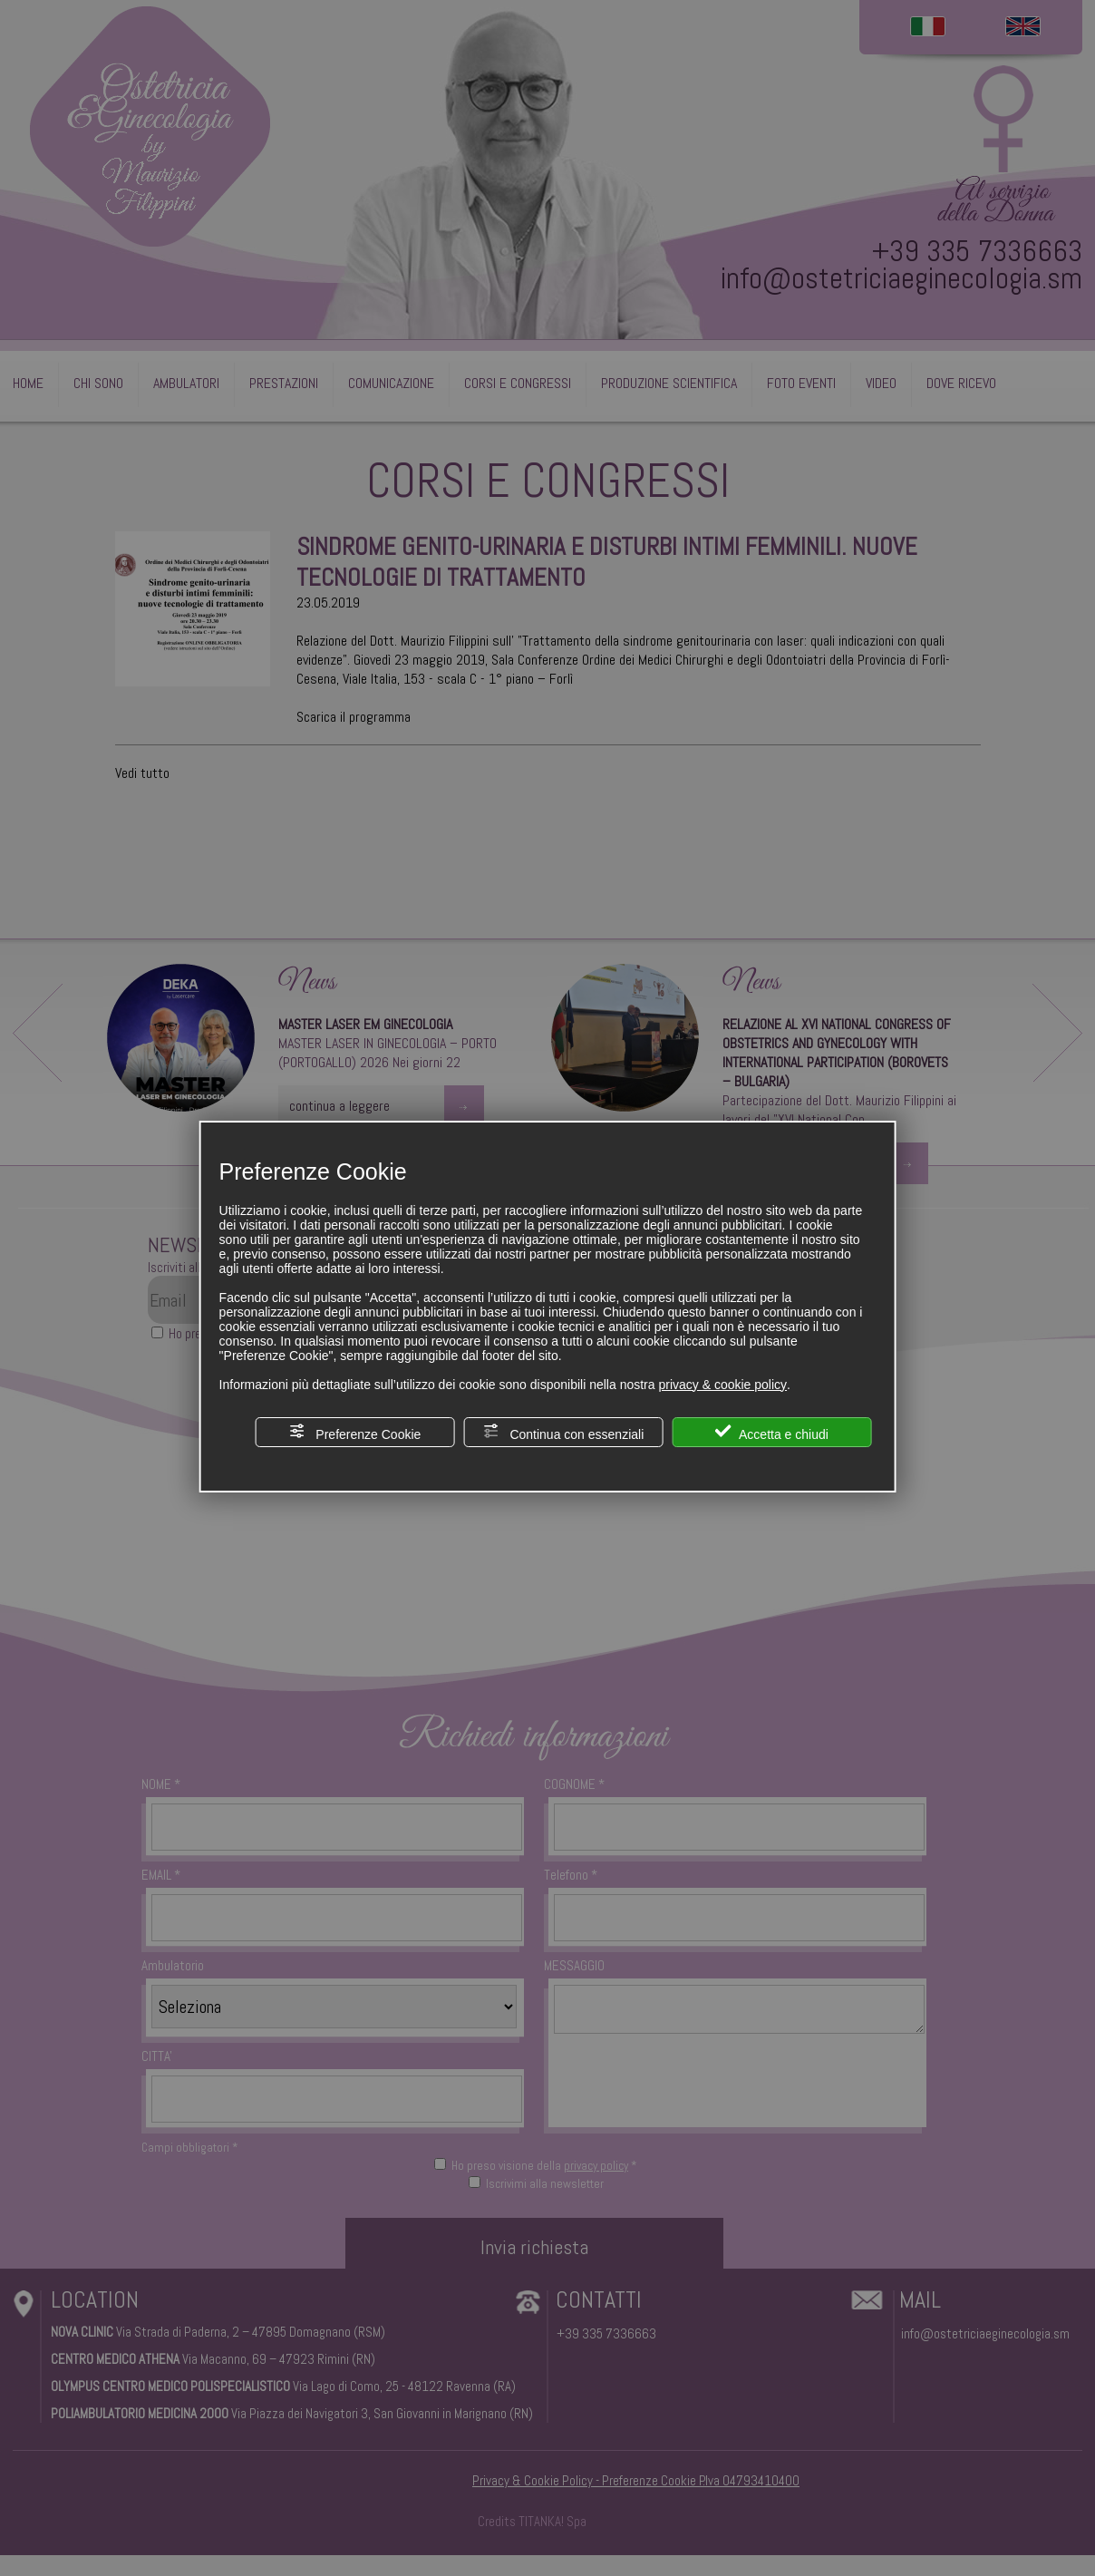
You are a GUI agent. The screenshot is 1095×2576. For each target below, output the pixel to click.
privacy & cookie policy (722, 1384)
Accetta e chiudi (772, 1432)
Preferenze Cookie (354, 1432)
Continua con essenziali (563, 1432)
